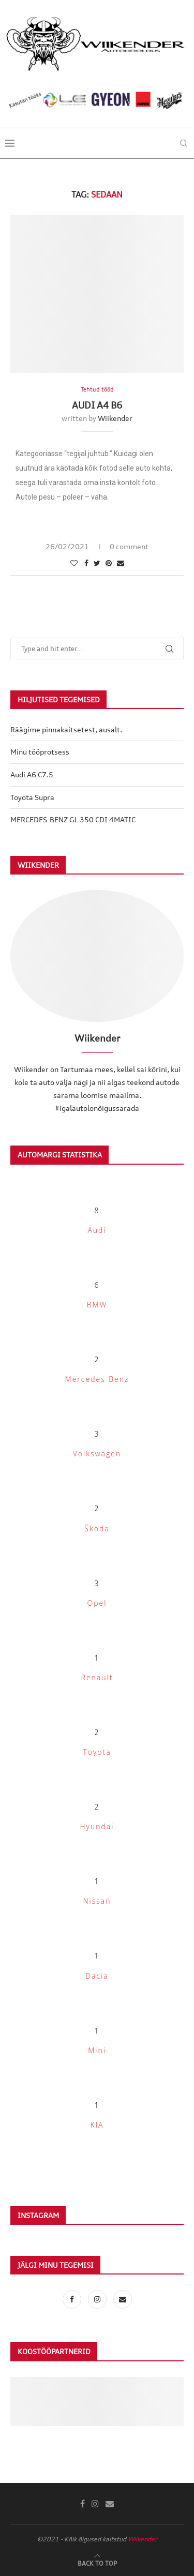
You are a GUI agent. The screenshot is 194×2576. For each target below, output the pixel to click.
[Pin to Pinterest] (109, 563)
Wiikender (115, 418)
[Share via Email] (120, 563)
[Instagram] (98, 2299)
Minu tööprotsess (39, 751)
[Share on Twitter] (97, 563)
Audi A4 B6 (97, 405)
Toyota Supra (32, 797)
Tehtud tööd (97, 389)
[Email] (123, 2299)
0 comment (129, 546)
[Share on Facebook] (86, 563)
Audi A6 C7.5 (31, 774)
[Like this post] (74, 563)
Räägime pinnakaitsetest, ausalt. (66, 729)
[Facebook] (72, 2299)
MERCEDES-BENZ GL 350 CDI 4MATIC (73, 819)
